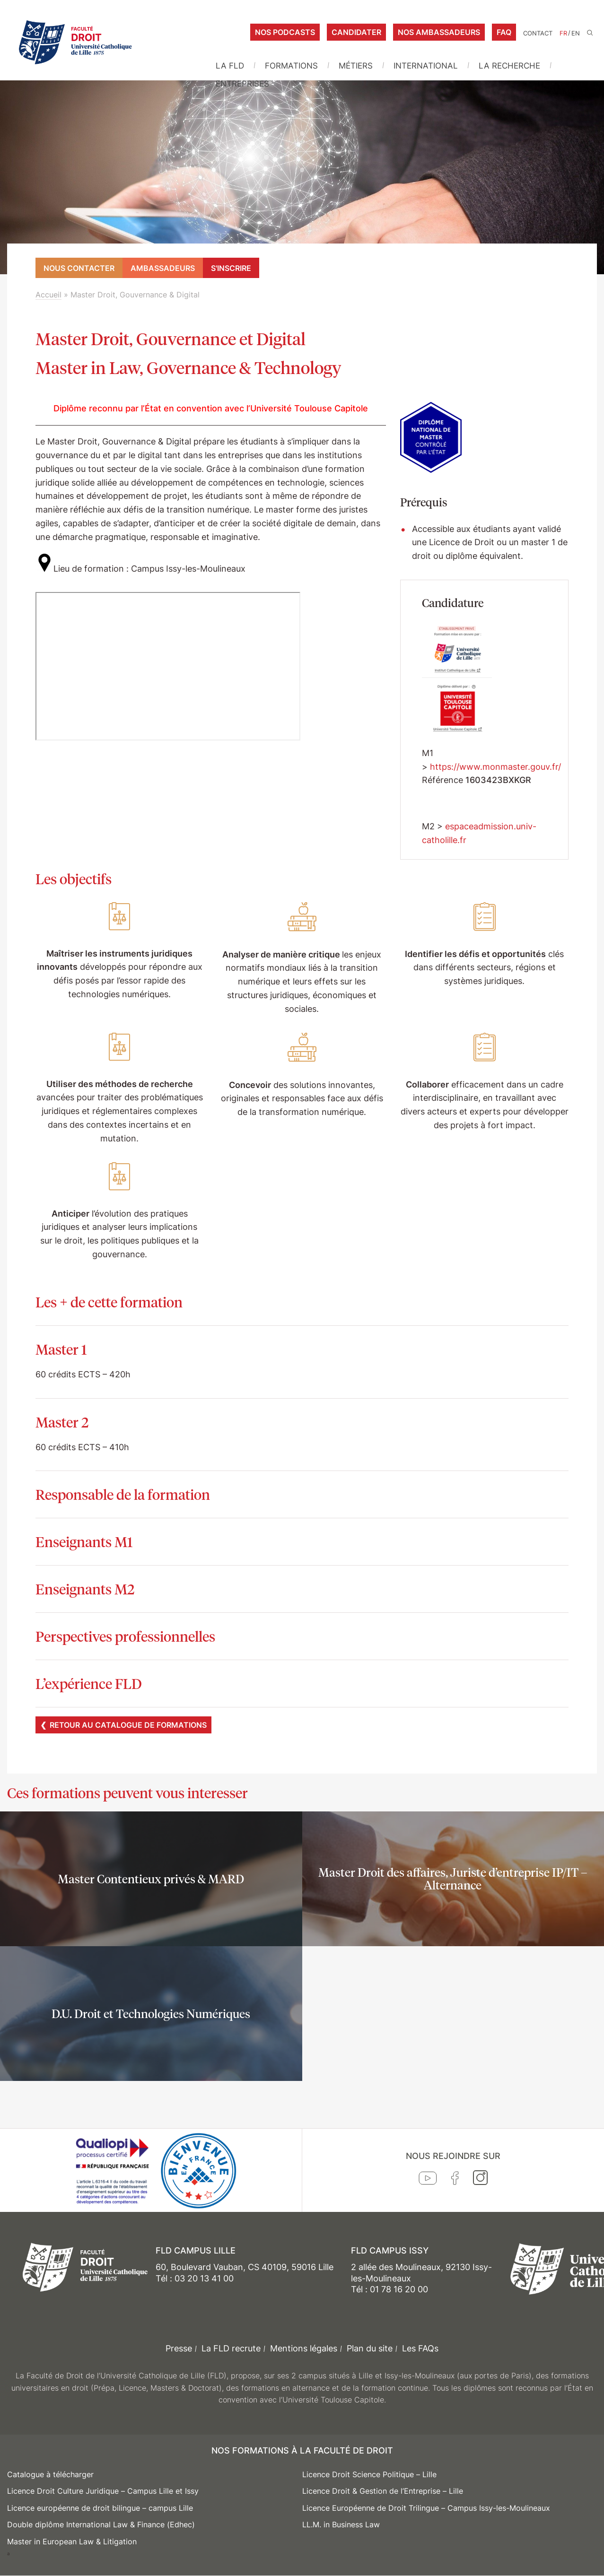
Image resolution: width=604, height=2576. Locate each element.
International (426, 65)
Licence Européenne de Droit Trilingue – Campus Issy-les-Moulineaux (426, 2508)
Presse (179, 2348)
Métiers (356, 65)
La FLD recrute (231, 2348)
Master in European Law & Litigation (72, 2541)
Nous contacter (79, 268)
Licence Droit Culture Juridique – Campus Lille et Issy (103, 2491)
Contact (537, 33)
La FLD (230, 65)
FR (563, 33)
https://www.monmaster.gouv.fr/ (495, 767)
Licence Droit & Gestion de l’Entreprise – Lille (382, 2491)
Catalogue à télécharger (50, 2474)
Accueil (48, 294)
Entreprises (242, 83)
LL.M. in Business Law (341, 2524)
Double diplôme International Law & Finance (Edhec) (101, 2524)
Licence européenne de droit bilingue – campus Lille (100, 2508)
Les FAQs (420, 2348)
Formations (291, 65)
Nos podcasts (285, 32)
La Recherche (509, 65)
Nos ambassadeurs (439, 32)
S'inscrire (231, 268)
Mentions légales (303, 2348)
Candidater (356, 32)
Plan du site (370, 2348)
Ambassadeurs (163, 268)
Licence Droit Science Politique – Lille (369, 2474)
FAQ (504, 32)
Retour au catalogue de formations (128, 1725)
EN (575, 33)
